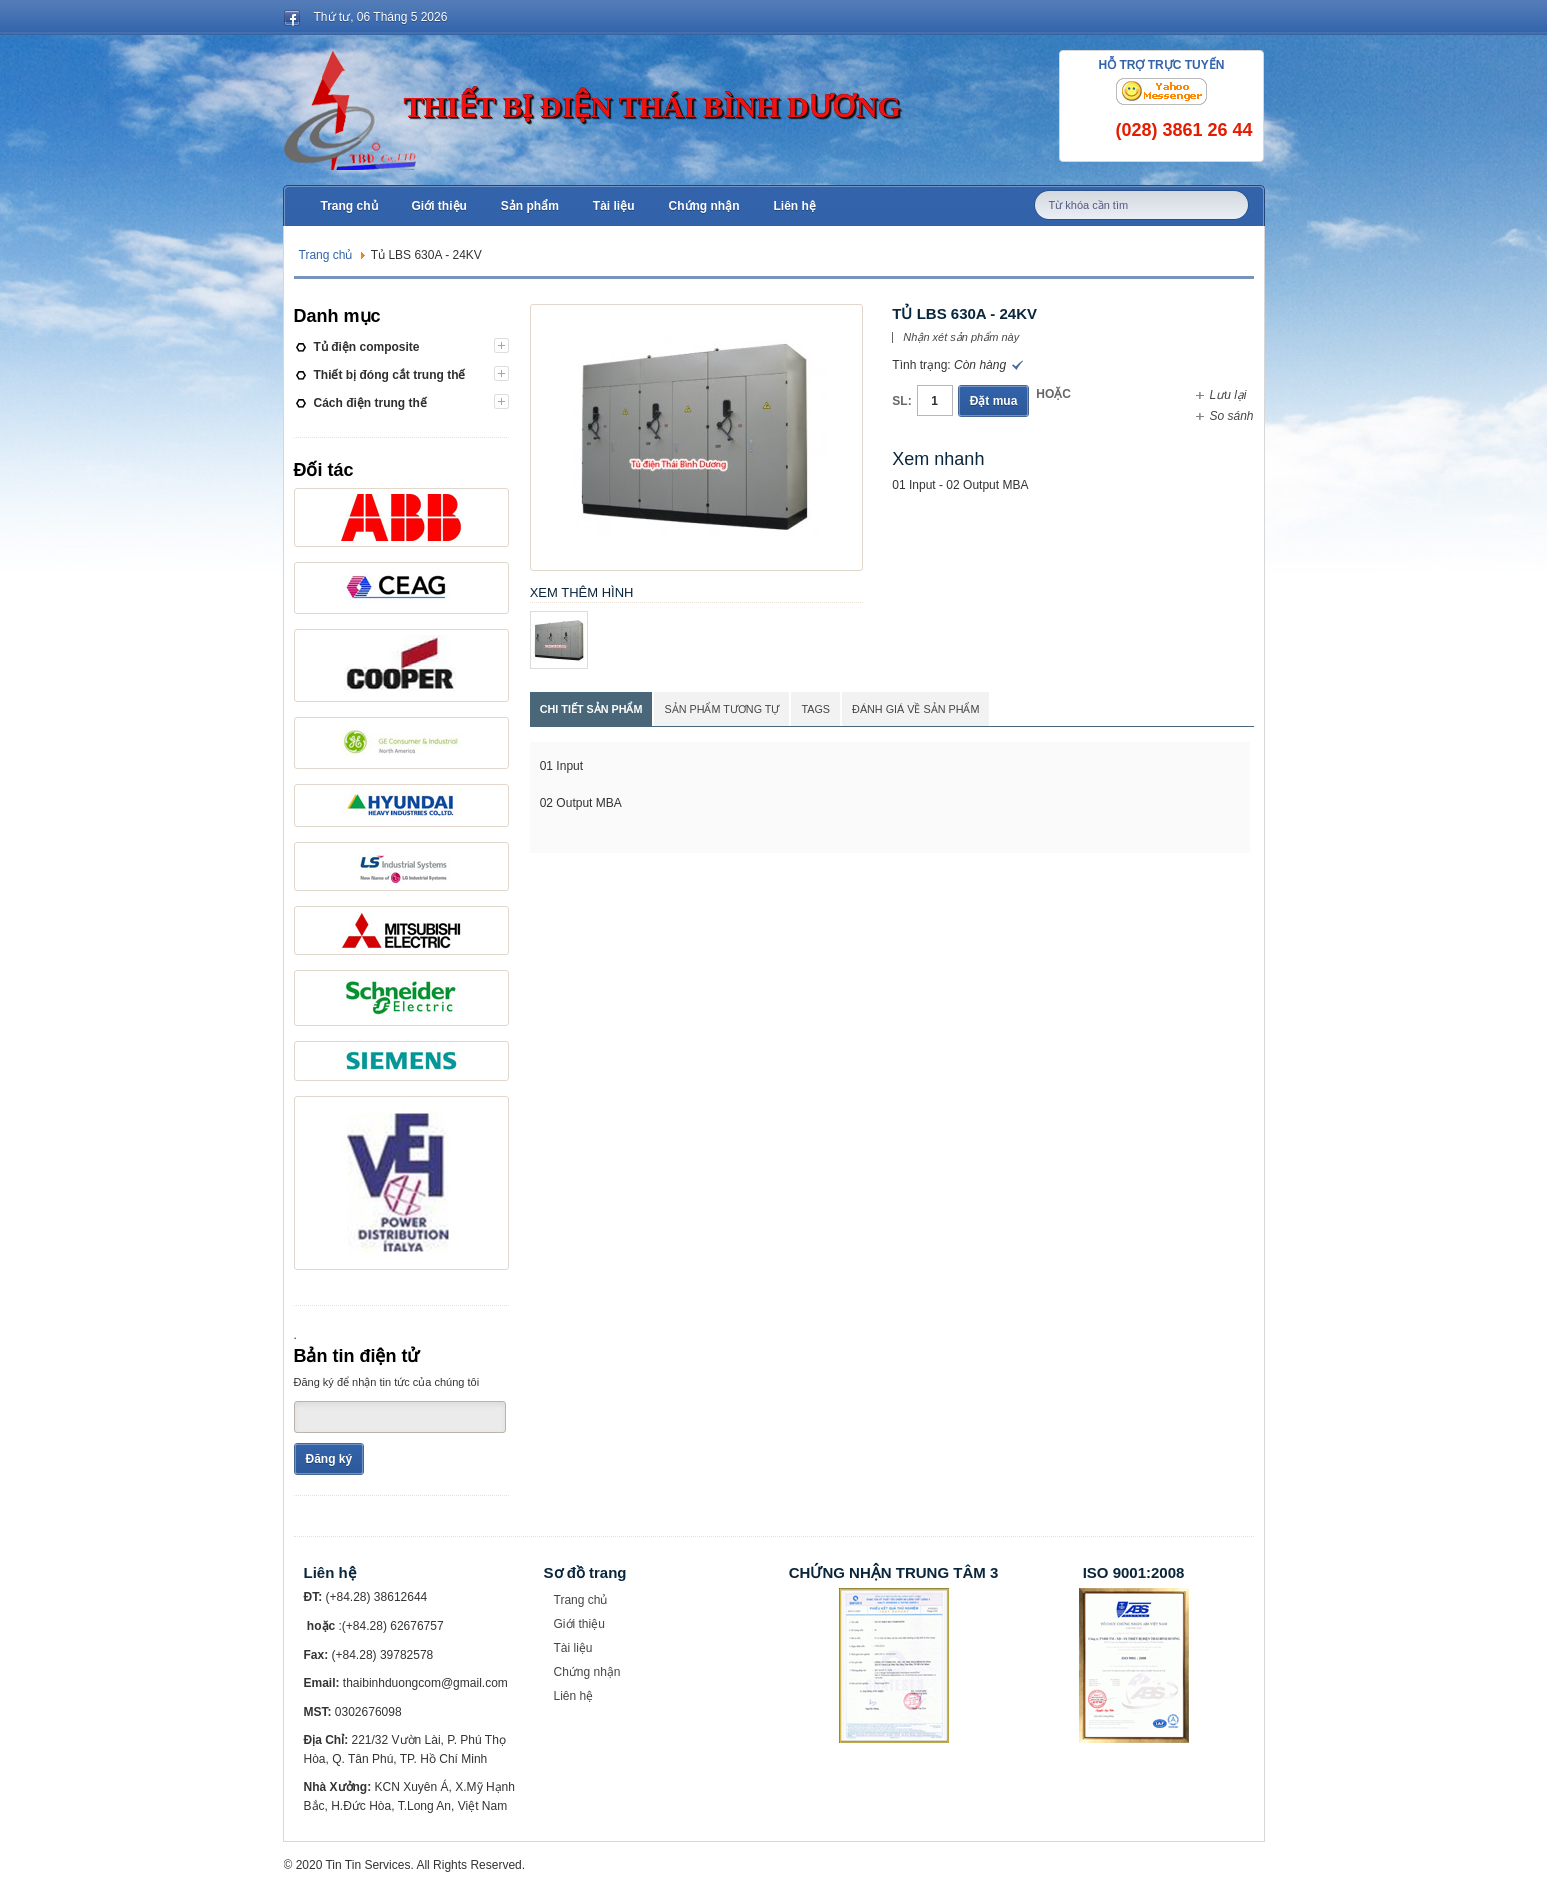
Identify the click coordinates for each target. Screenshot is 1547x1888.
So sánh (1231, 416)
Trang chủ (326, 255)
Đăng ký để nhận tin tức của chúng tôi (387, 1382)
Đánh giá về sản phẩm (915, 709)
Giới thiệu (579, 1624)
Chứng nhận (587, 1672)
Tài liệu (573, 1648)
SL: (901, 401)
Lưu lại (1227, 395)
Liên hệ (574, 1696)
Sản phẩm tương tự (721, 709)
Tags (815, 709)
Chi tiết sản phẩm (591, 709)
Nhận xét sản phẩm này (961, 337)
